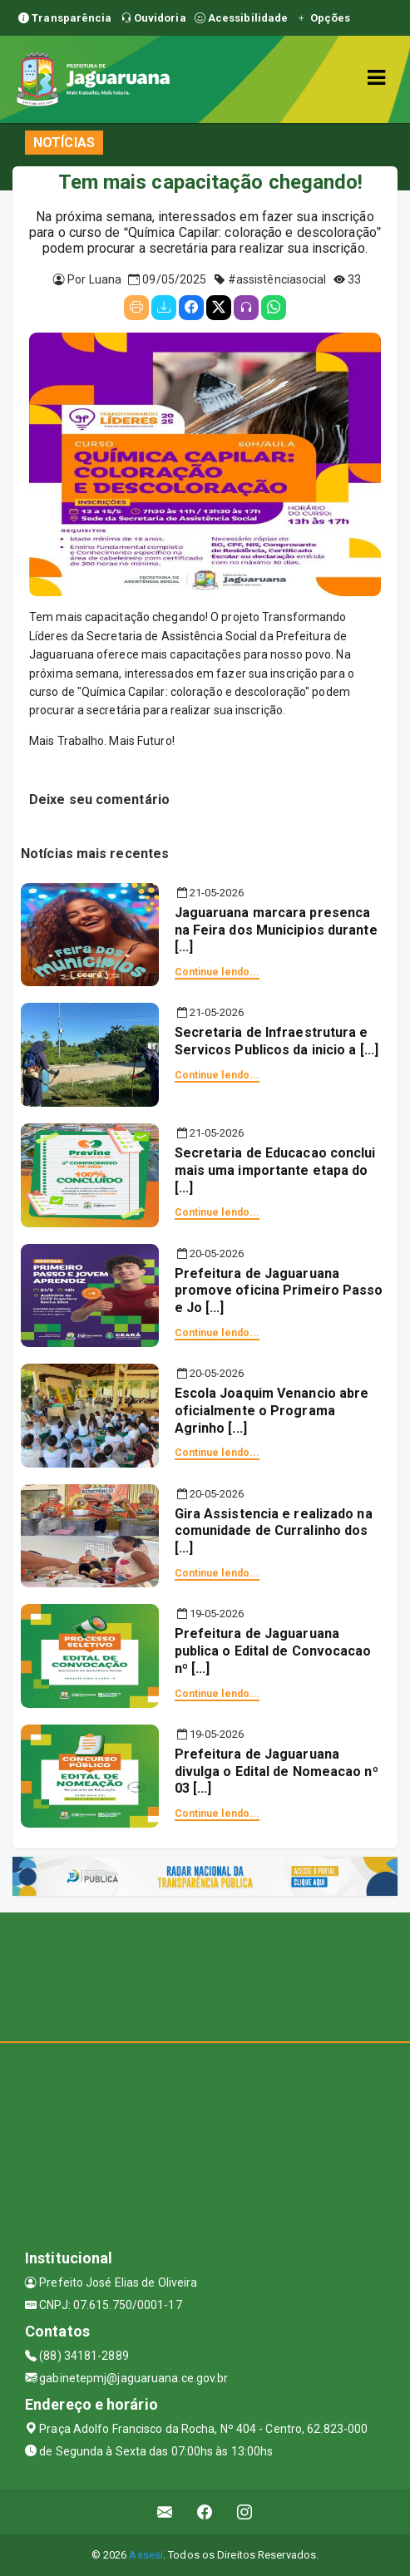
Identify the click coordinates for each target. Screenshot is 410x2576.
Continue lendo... (217, 972)
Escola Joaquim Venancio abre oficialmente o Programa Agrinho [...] (272, 1410)
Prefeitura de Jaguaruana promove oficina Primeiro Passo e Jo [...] (279, 1291)
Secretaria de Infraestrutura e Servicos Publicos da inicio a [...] (277, 1041)
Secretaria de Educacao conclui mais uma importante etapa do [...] (275, 1170)
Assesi (146, 2555)
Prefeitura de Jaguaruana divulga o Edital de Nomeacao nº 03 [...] (276, 1771)
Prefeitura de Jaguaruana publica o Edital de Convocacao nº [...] (273, 1651)
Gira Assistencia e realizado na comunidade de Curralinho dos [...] (274, 1531)
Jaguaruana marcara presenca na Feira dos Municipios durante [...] (276, 930)
